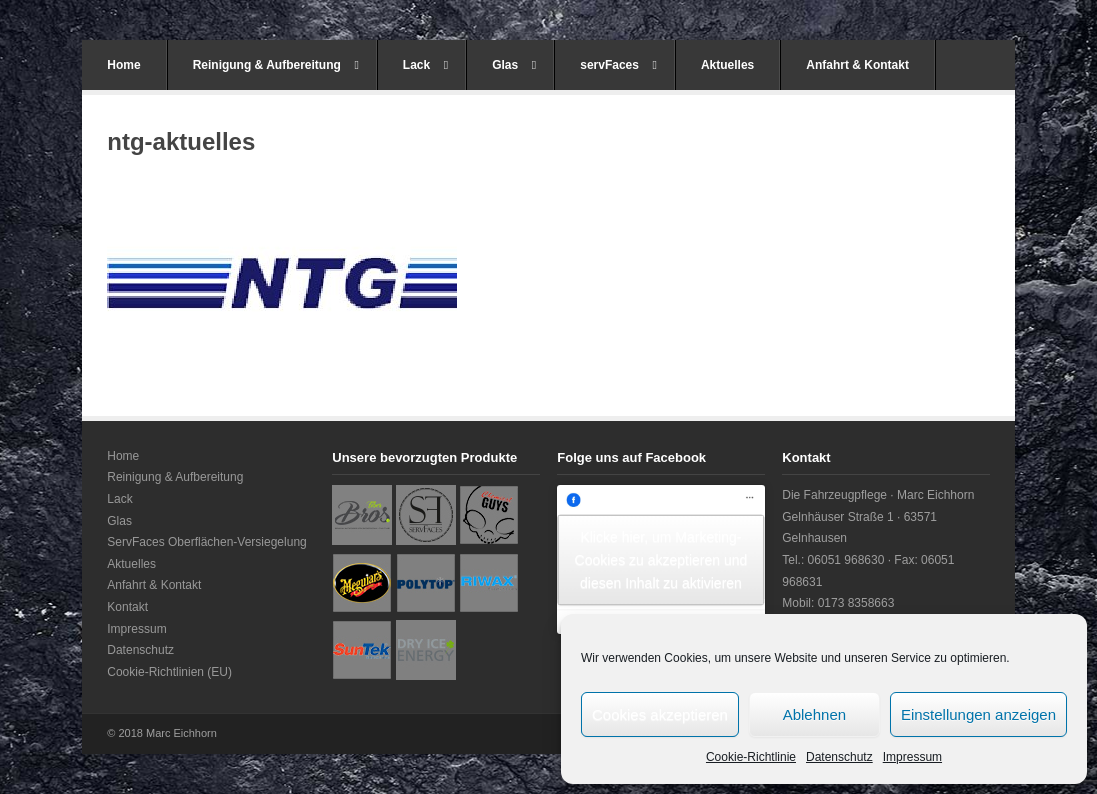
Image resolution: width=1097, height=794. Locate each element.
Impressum (912, 757)
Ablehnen (814, 714)
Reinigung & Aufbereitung (276, 65)
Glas (514, 65)
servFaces (618, 65)
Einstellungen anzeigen (978, 714)
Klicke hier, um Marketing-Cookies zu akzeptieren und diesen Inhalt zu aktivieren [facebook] (661, 559)
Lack (425, 65)
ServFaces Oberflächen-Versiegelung (206, 542)
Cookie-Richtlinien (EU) (169, 672)
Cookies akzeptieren (660, 714)
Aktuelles (727, 65)
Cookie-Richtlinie (751, 757)
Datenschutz (839, 757)
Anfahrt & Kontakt (857, 65)
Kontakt (127, 607)
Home (123, 65)
